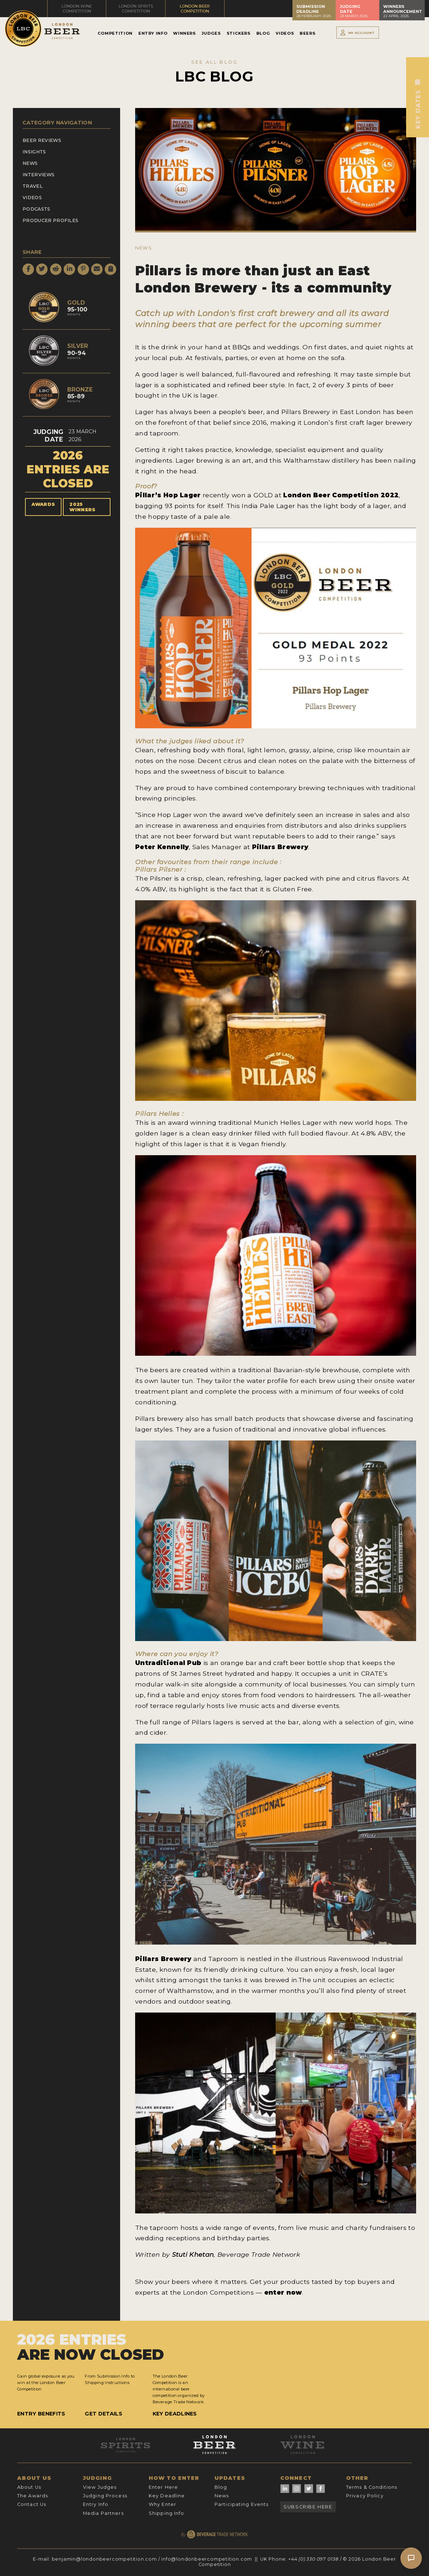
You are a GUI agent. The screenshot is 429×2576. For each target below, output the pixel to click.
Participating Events (241, 2504)
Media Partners (103, 2513)
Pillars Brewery (280, 847)
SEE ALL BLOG (214, 62)
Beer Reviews (42, 140)
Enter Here (163, 2487)
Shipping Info (166, 2513)
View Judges (100, 2487)
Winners (184, 33)
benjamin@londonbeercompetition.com (104, 2559)
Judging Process (105, 2495)
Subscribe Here (307, 2506)
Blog (263, 33)
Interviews (38, 174)
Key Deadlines (175, 2413)
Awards (43, 504)
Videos (285, 33)
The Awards (32, 2495)
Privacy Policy (365, 2495)
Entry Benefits (41, 2413)
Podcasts (36, 209)
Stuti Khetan (193, 2254)
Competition (115, 33)
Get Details (103, 2413)
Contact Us (31, 2504)
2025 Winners (82, 507)
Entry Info (152, 33)
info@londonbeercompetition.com (206, 2559)
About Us (29, 2487)
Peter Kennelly (162, 847)
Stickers (239, 33)
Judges (211, 33)
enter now (283, 2292)
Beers (307, 33)
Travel (33, 186)
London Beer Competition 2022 (341, 495)
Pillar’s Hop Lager (168, 495)
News (30, 163)
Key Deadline (167, 2495)
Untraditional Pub (168, 1662)
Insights (34, 151)
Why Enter (162, 2504)
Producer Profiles (50, 220)
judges (181, 741)
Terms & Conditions (371, 2487)
